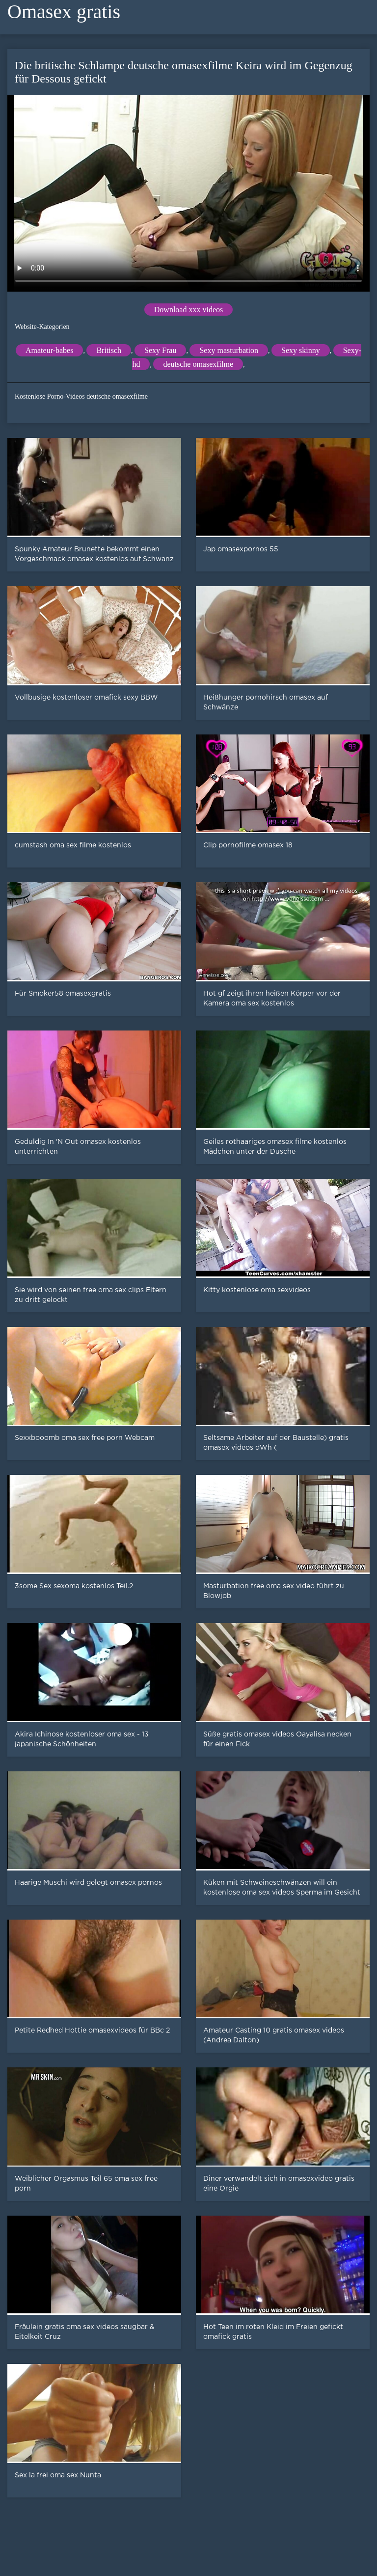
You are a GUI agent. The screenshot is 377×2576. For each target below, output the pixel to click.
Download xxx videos (188, 309)
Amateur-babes (49, 350)
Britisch (108, 350)
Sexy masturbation (228, 350)
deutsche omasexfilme (198, 364)
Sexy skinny (300, 350)
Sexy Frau (160, 350)
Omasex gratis (63, 11)
